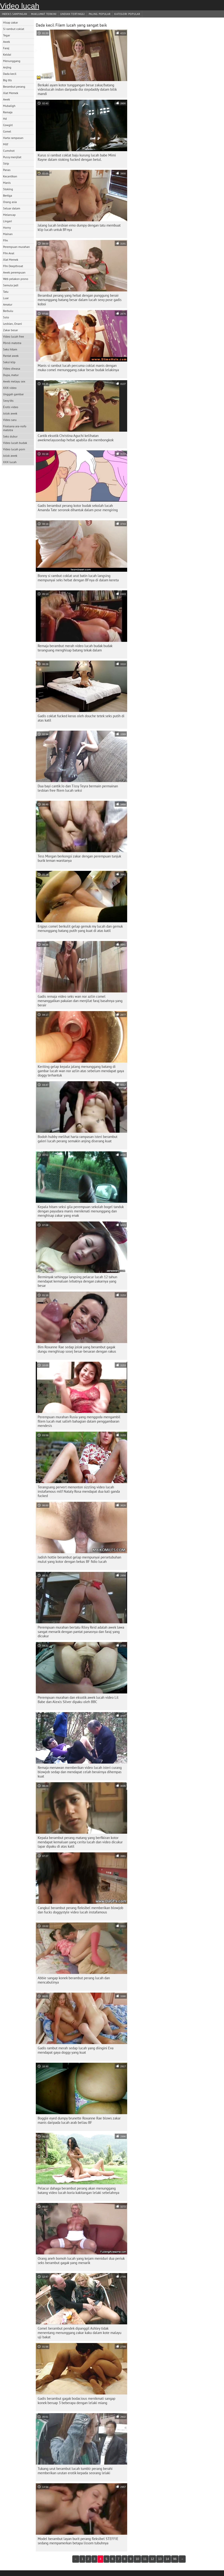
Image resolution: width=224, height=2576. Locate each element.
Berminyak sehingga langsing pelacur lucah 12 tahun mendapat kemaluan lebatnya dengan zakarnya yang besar (77, 1281)
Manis (7, 183)
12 (152, 2559)
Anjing (7, 67)
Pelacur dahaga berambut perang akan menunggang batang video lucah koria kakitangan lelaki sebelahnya (78, 2190)
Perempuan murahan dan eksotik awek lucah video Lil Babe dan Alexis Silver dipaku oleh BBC (78, 1699)
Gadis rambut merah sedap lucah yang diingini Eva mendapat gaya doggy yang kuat (75, 2050)
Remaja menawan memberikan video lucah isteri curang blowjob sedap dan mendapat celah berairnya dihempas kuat (80, 1771)
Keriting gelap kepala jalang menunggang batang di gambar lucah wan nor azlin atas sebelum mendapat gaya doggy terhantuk (81, 1070)
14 (167, 2559)
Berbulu (8, 311)
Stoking (8, 189)
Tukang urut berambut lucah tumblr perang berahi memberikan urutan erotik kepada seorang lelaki (75, 2470)
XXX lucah (10, 462)
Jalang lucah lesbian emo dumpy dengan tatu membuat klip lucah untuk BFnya (79, 227)
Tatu (5, 291)
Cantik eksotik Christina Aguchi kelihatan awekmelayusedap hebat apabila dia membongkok (76, 437)
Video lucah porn (14, 449)
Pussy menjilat (12, 157)
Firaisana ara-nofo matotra (14, 428)
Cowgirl (8, 125)
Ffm (5, 240)
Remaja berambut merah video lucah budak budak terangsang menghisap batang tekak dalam (75, 648)
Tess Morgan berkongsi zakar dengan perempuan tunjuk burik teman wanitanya (79, 858)
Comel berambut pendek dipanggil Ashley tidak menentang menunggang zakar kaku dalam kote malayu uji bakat (79, 2332)
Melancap (9, 215)
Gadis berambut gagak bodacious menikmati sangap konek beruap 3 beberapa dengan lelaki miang (76, 2400)
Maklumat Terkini (43, 14)
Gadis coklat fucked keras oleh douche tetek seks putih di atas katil (81, 718)
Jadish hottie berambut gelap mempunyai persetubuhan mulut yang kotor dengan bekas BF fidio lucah (79, 1559)
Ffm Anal (8, 253)
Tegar (6, 35)
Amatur (7, 304)
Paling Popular (100, 14)
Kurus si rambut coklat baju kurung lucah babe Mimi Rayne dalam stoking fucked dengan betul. (77, 157)
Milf (5, 144)
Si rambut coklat (13, 29)
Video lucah (19, 6)
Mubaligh (9, 106)
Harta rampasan (13, 138)
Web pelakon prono (15, 279)
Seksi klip (9, 362)
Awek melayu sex (14, 381)
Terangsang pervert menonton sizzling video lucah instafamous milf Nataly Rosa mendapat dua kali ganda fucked (79, 1491)
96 (175, 2559)
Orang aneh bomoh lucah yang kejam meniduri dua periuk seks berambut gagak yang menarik (81, 2260)
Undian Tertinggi (72, 14)
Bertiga (7, 195)
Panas (7, 170)
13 (160, 2559)
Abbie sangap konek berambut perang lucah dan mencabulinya (74, 1980)
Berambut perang (14, 86)
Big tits (7, 80)
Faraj (6, 48)
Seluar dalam (11, 208)
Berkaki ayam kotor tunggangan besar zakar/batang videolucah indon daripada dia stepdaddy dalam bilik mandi (77, 89)
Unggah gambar (13, 394)
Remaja (7, 112)
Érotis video (10, 407)
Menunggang (11, 61)
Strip (6, 163)
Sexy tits (8, 400)
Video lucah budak (15, 443)
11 (145, 2559)
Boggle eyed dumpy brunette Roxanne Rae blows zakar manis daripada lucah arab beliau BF (79, 2120)
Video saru (10, 420)
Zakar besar (10, 330)
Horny (7, 227)
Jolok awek (10, 413)
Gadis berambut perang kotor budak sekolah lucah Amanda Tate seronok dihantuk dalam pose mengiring (78, 507)
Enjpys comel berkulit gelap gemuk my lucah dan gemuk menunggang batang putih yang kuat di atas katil (80, 928)
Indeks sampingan (14, 14)
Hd (5, 118)
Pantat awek (11, 356)
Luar (6, 298)
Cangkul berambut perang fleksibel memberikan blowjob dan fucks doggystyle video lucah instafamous (80, 1910)
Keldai (7, 54)
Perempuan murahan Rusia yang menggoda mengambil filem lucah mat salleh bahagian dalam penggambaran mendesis (79, 1421)
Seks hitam (10, 349)
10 (137, 2559)
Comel (7, 131)
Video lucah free (13, 336)
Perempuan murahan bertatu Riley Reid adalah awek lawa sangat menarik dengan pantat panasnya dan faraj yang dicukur (81, 1631)
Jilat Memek (10, 93)
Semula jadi (10, 285)
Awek (6, 42)
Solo (6, 317)
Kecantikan (10, 176)
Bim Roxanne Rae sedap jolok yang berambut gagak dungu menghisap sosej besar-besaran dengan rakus (77, 1349)
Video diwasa (11, 368)
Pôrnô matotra (12, 343)
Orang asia (10, 202)
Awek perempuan (14, 272)
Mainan (8, 234)
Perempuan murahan (16, 247)
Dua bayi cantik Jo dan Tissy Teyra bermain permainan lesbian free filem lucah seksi (78, 788)
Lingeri (7, 221)
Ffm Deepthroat (13, 266)
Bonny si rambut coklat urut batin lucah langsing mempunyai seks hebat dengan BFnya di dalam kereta (78, 577)
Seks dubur (10, 436)
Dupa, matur (11, 375)
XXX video (10, 388)
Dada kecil (9, 74)
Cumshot (9, 150)
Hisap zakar (10, 22)
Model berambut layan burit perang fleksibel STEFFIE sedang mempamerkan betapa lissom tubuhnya (78, 2540)
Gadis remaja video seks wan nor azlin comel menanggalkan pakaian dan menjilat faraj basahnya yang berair (80, 1000)
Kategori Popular (127, 14)
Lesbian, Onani (12, 324)
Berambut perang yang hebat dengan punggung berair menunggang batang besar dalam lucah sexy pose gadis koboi (80, 299)
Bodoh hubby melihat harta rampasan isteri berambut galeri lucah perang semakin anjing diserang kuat (77, 1138)
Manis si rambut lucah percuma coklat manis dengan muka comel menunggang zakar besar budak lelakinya (78, 367)
